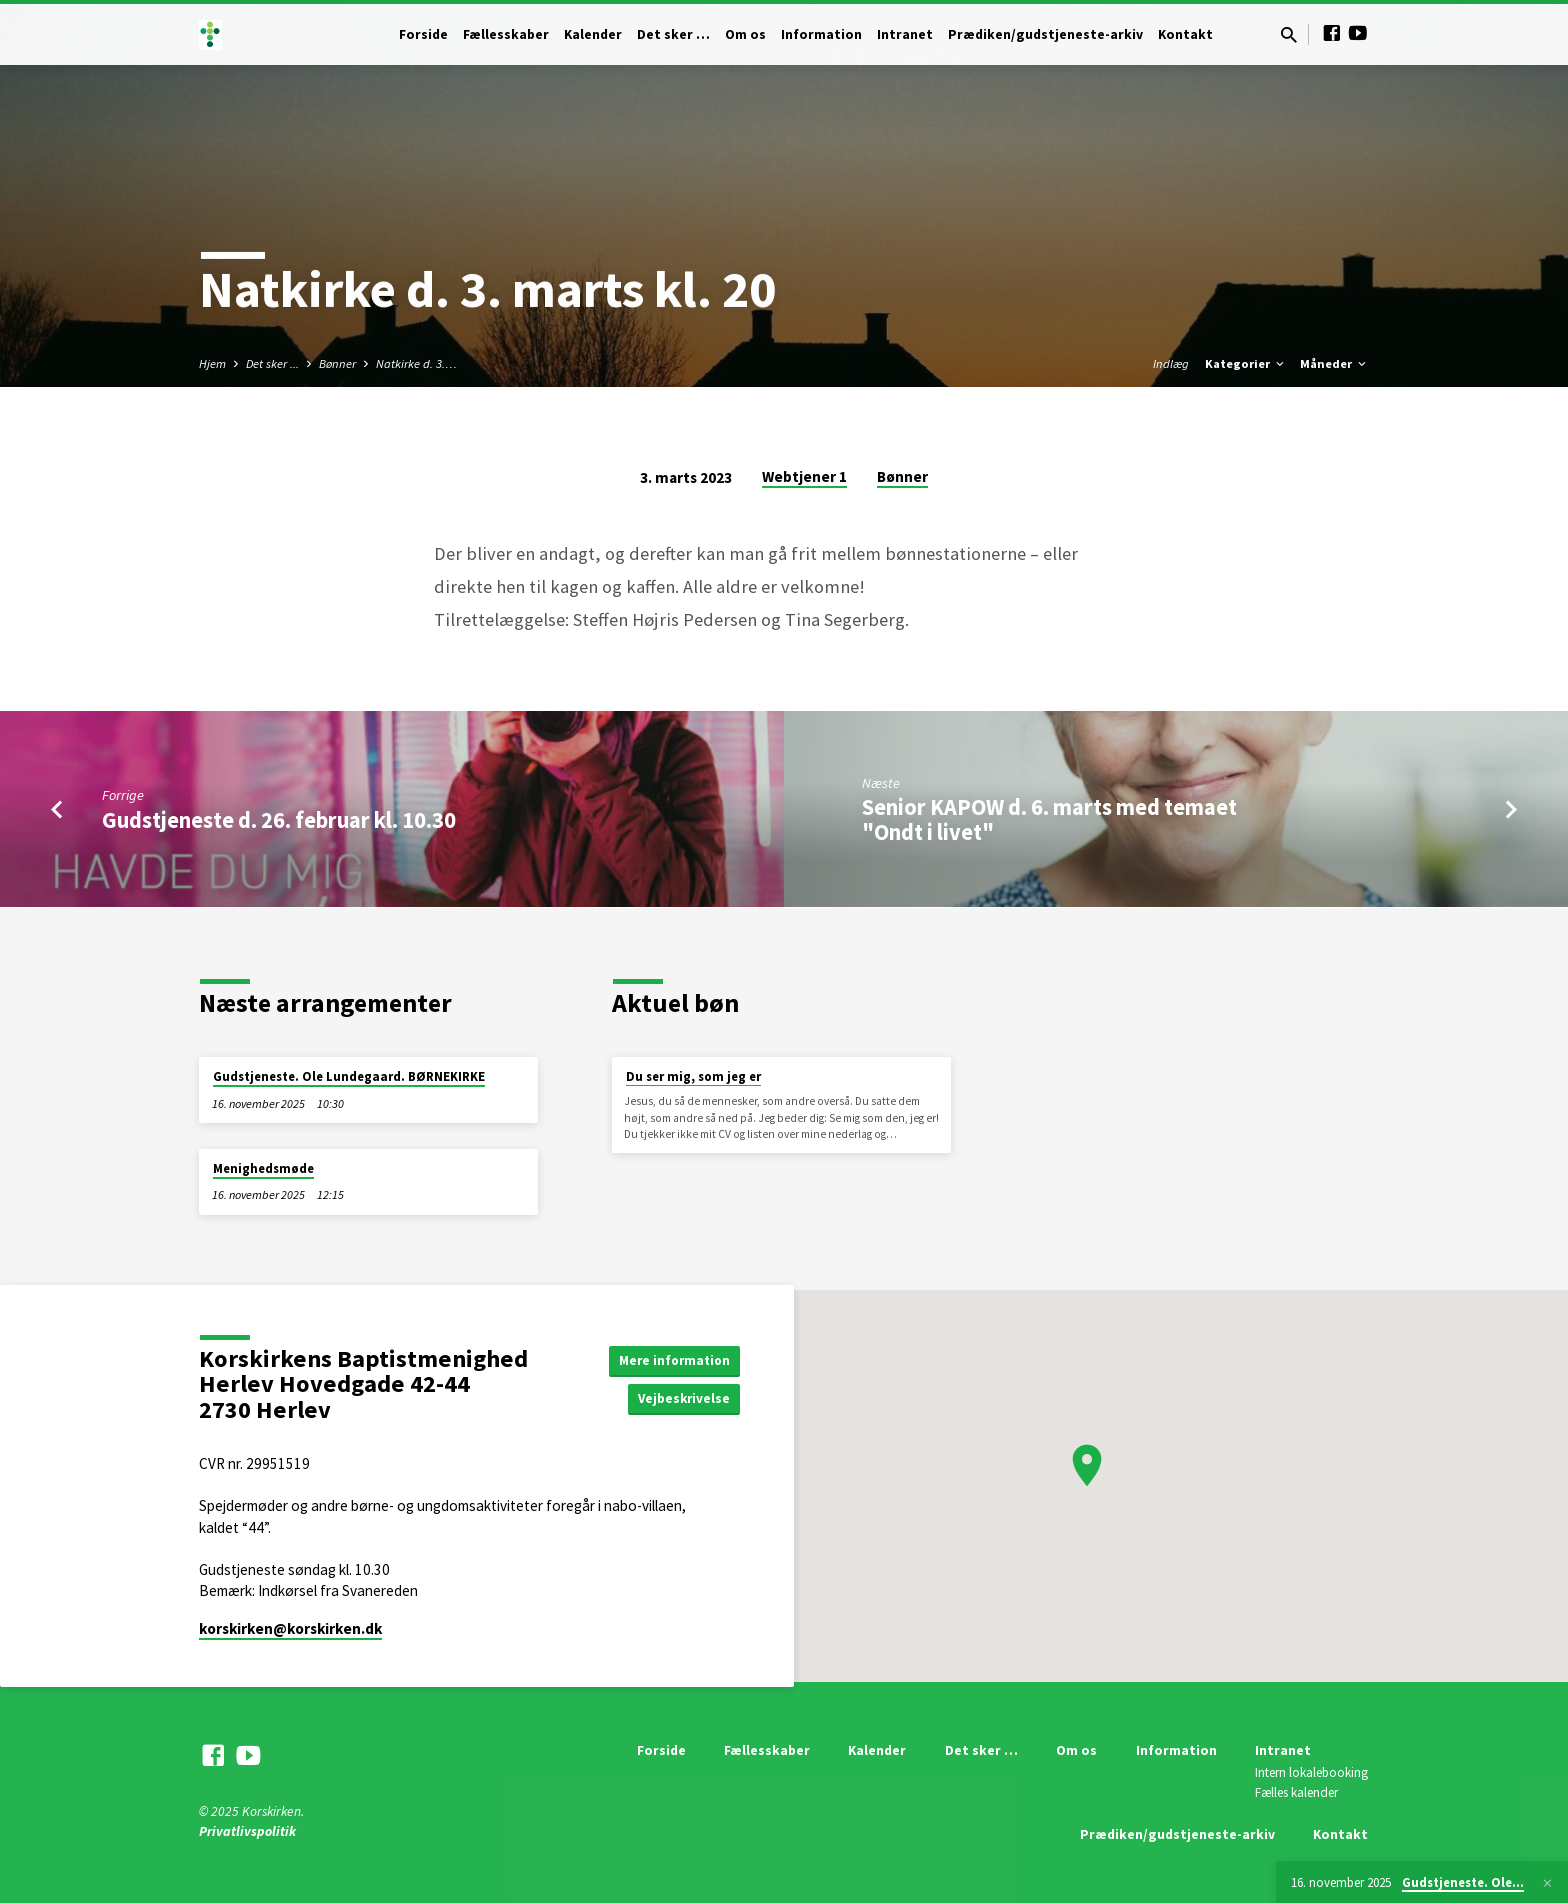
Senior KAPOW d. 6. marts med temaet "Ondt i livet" (1049, 819)
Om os (745, 34)
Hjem (212, 363)
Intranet (905, 34)
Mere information (671, 1359)
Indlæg (1171, 363)
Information (821, 34)
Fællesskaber (506, 34)
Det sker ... (272, 363)
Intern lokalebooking (1311, 1772)
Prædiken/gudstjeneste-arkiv (1045, 34)
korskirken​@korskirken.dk (290, 1628)
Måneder (1334, 363)
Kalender (593, 34)
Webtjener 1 (804, 476)
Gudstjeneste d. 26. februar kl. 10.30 (279, 820)
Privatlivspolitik (247, 1831)
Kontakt (1185, 34)
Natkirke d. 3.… (416, 363)
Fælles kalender (1296, 1792)
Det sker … (673, 34)
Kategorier (1246, 363)
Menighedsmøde (263, 1168)
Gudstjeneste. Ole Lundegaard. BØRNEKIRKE (349, 1076)
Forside (423, 34)
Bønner (337, 363)
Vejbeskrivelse (682, 1399)
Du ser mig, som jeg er (693, 1076)
